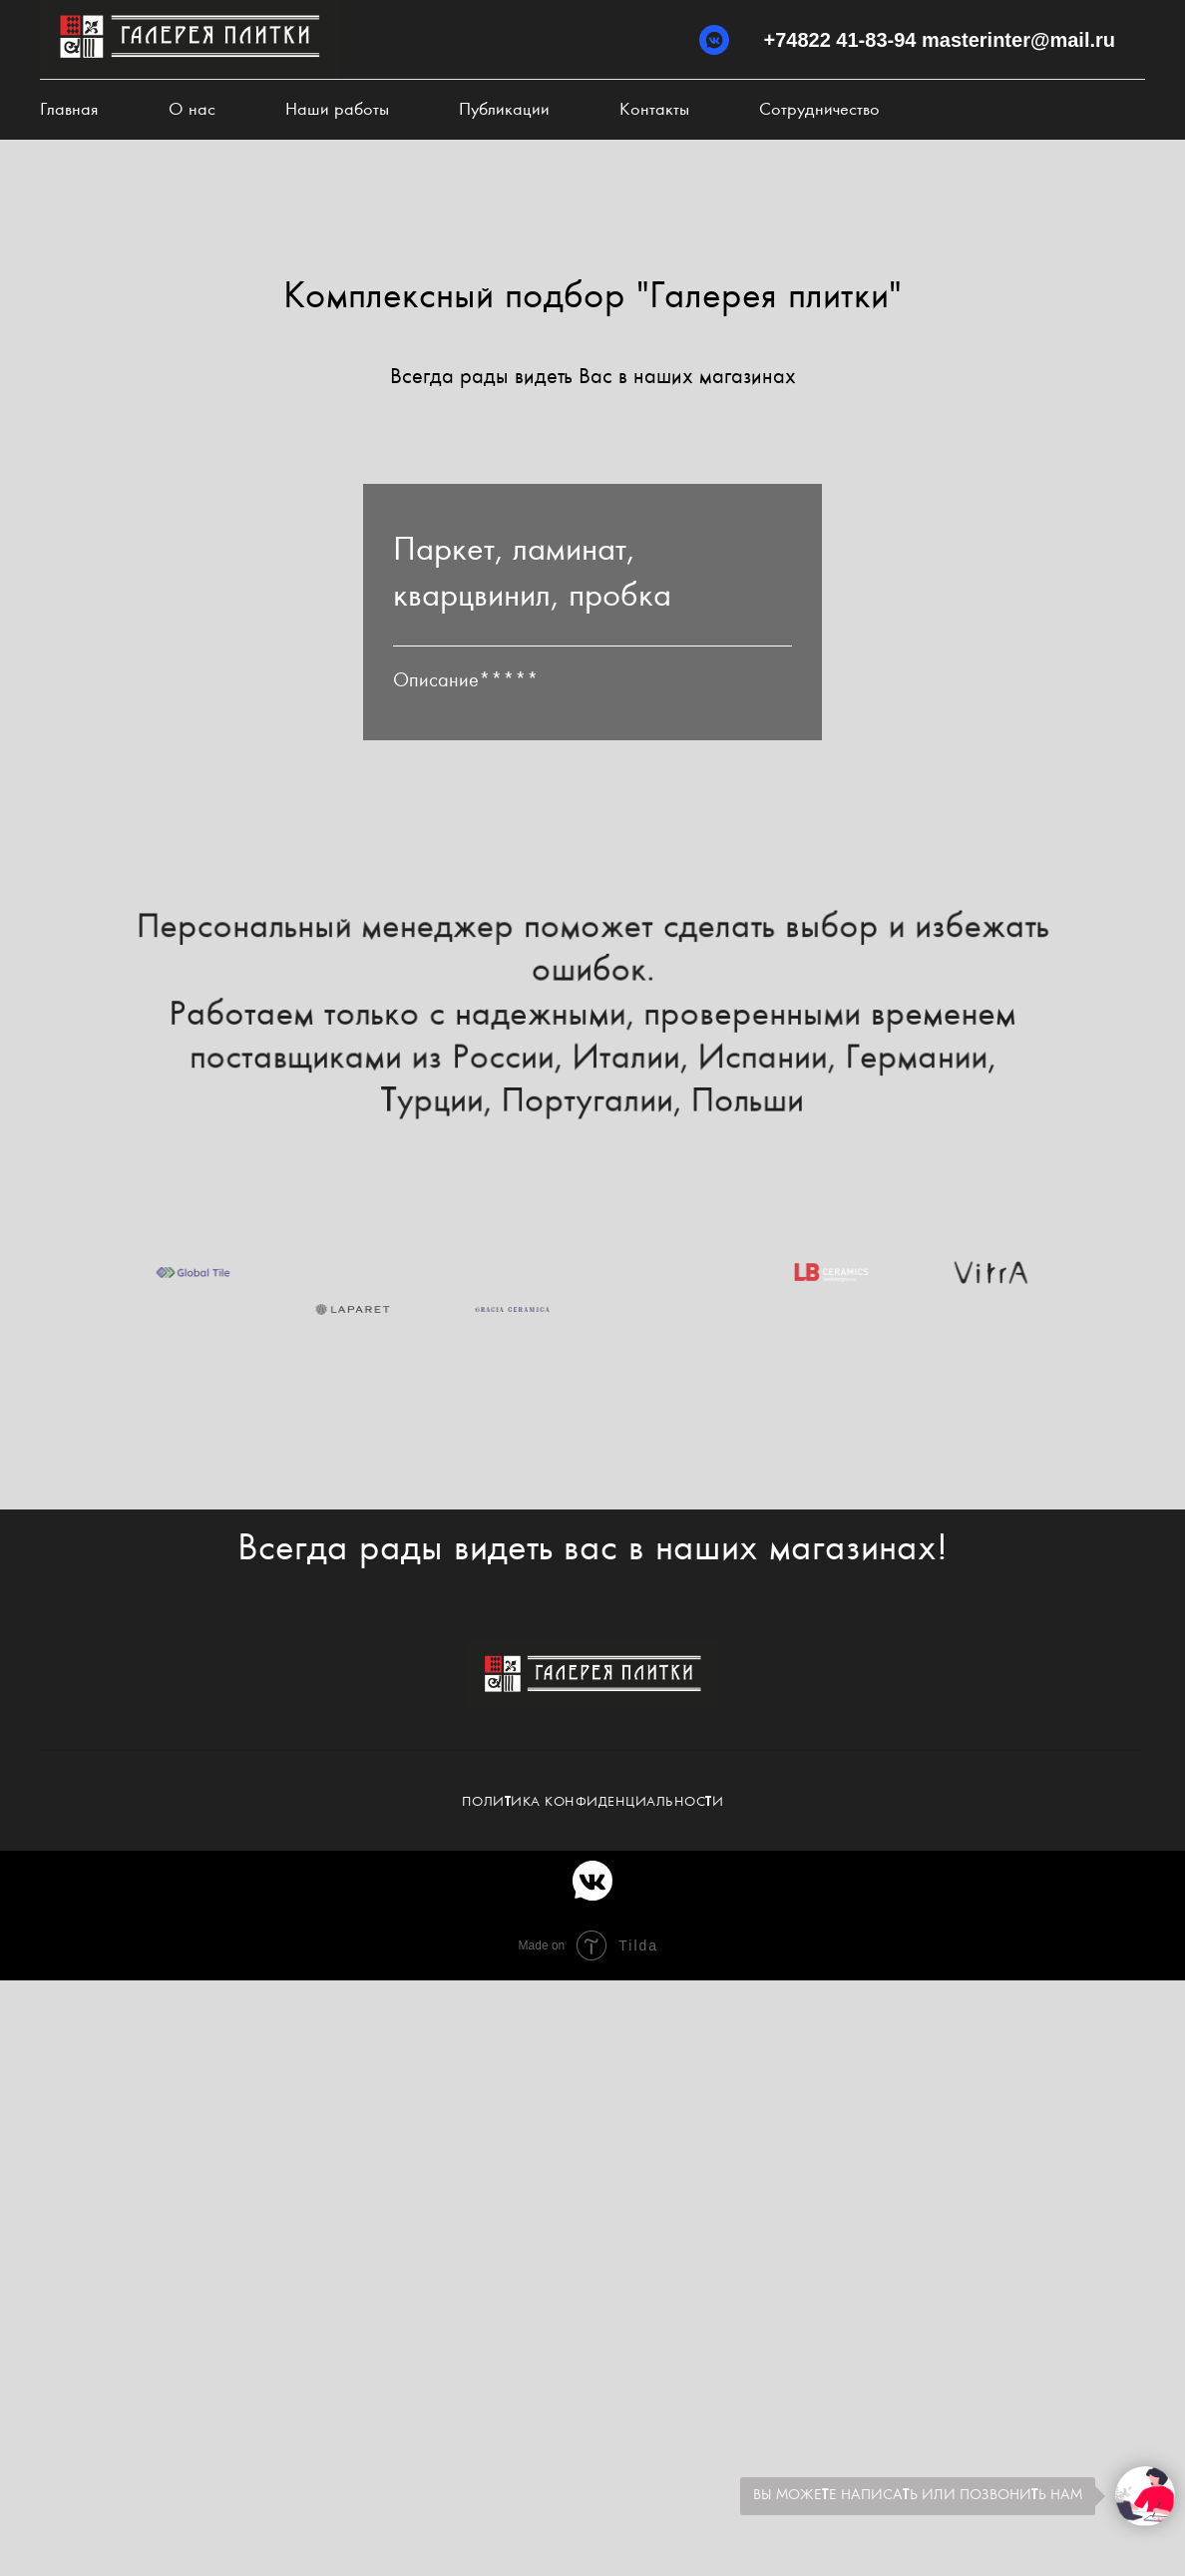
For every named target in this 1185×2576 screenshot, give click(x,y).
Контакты (654, 110)
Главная (69, 110)
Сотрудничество (819, 110)
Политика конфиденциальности (593, 1802)
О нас (192, 110)
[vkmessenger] (714, 40)
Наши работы (337, 110)
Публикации (504, 110)
